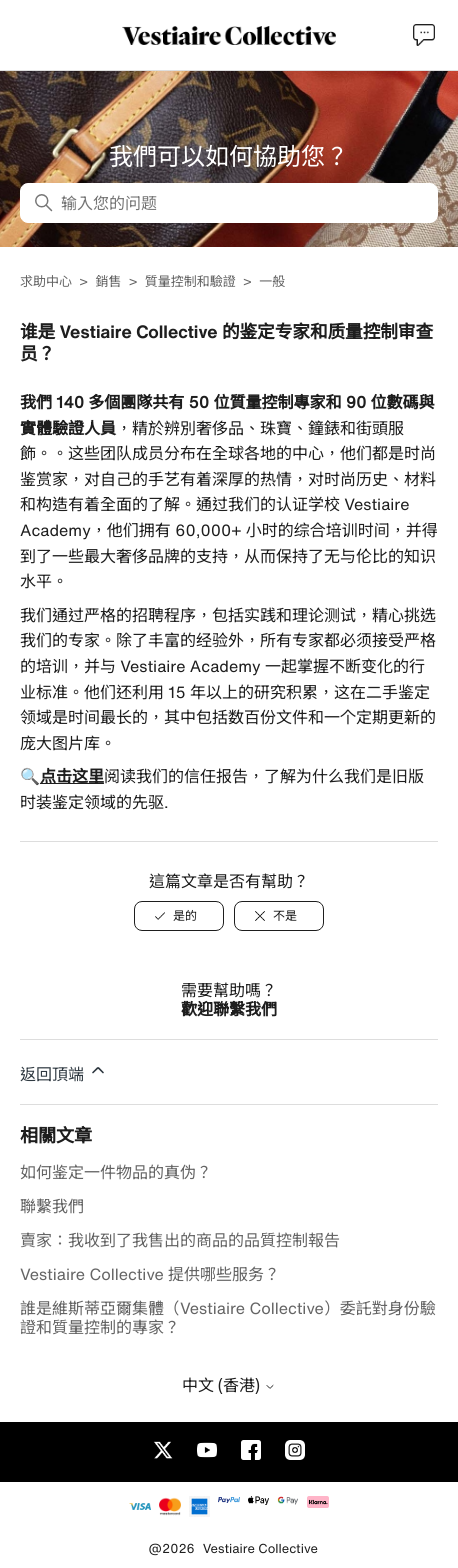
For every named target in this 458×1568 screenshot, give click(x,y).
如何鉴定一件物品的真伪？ (116, 1172)
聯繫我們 (52, 1206)
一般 (272, 281)
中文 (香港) (229, 1385)
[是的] (179, 916)
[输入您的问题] (229, 203)
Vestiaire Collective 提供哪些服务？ (150, 1274)
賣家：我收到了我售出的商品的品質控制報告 (180, 1240)
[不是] (279, 916)
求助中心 (46, 281)
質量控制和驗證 (190, 281)
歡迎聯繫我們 (229, 1009)
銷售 (108, 281)
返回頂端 (64, 1071)
